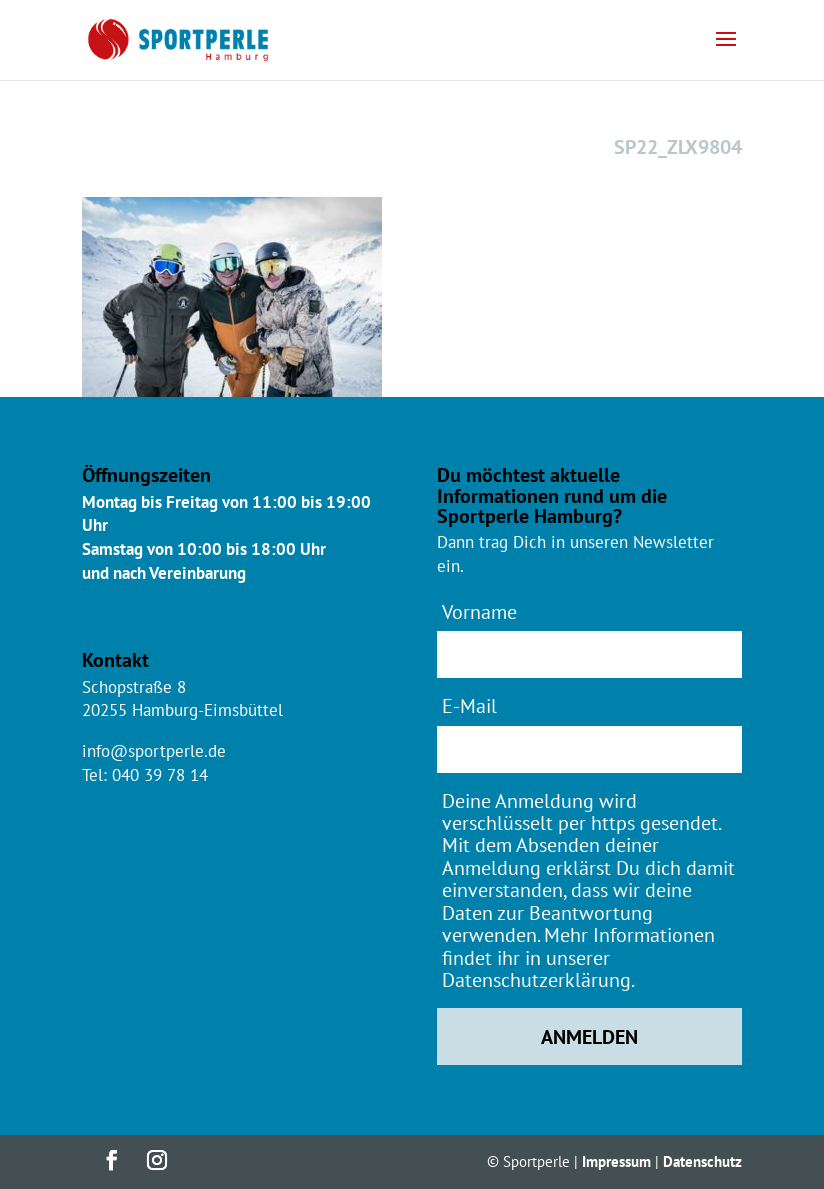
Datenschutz (702, 1161)
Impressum (616, 1161)
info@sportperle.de (154, 751)
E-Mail (469, 705)
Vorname (479, 611)
